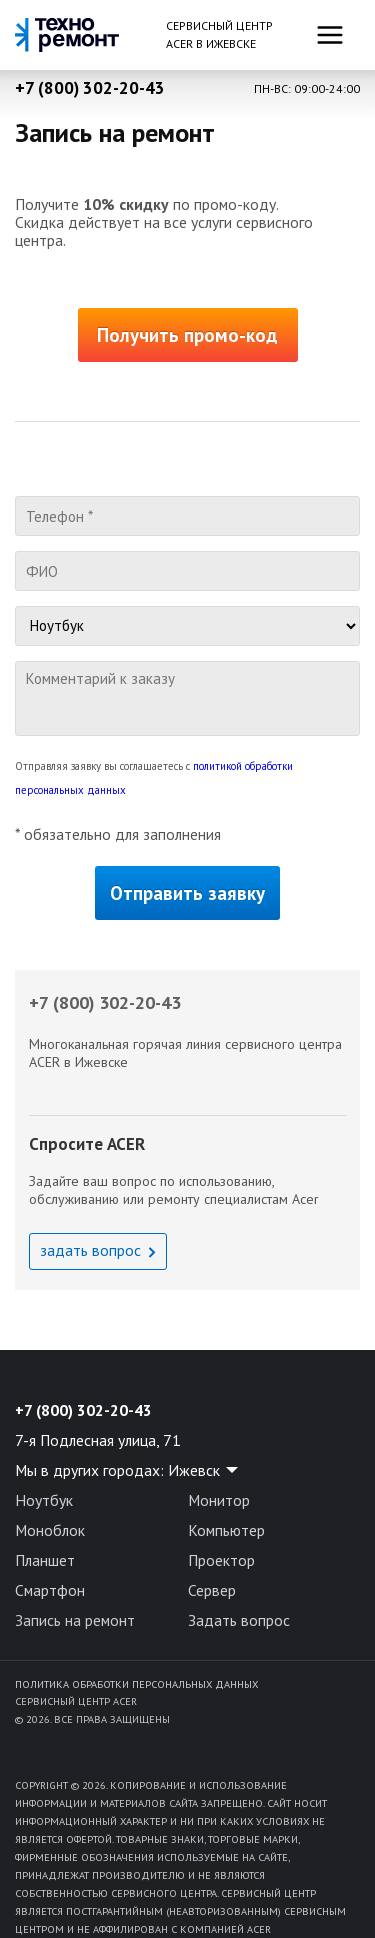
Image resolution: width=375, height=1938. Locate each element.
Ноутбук (44, 1500)
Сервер (212, 1590)
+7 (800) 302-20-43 (90, 88)
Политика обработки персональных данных (136, 1684)
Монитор (219, 1500)
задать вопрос (90, 1250)
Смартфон (50, 1590)
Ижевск (194, 1470)
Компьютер (226, 1530)
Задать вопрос (239, 1620)
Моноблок (50, 1530)
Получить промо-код (187, 335)
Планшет (45, 1560)
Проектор (221, 1560)
